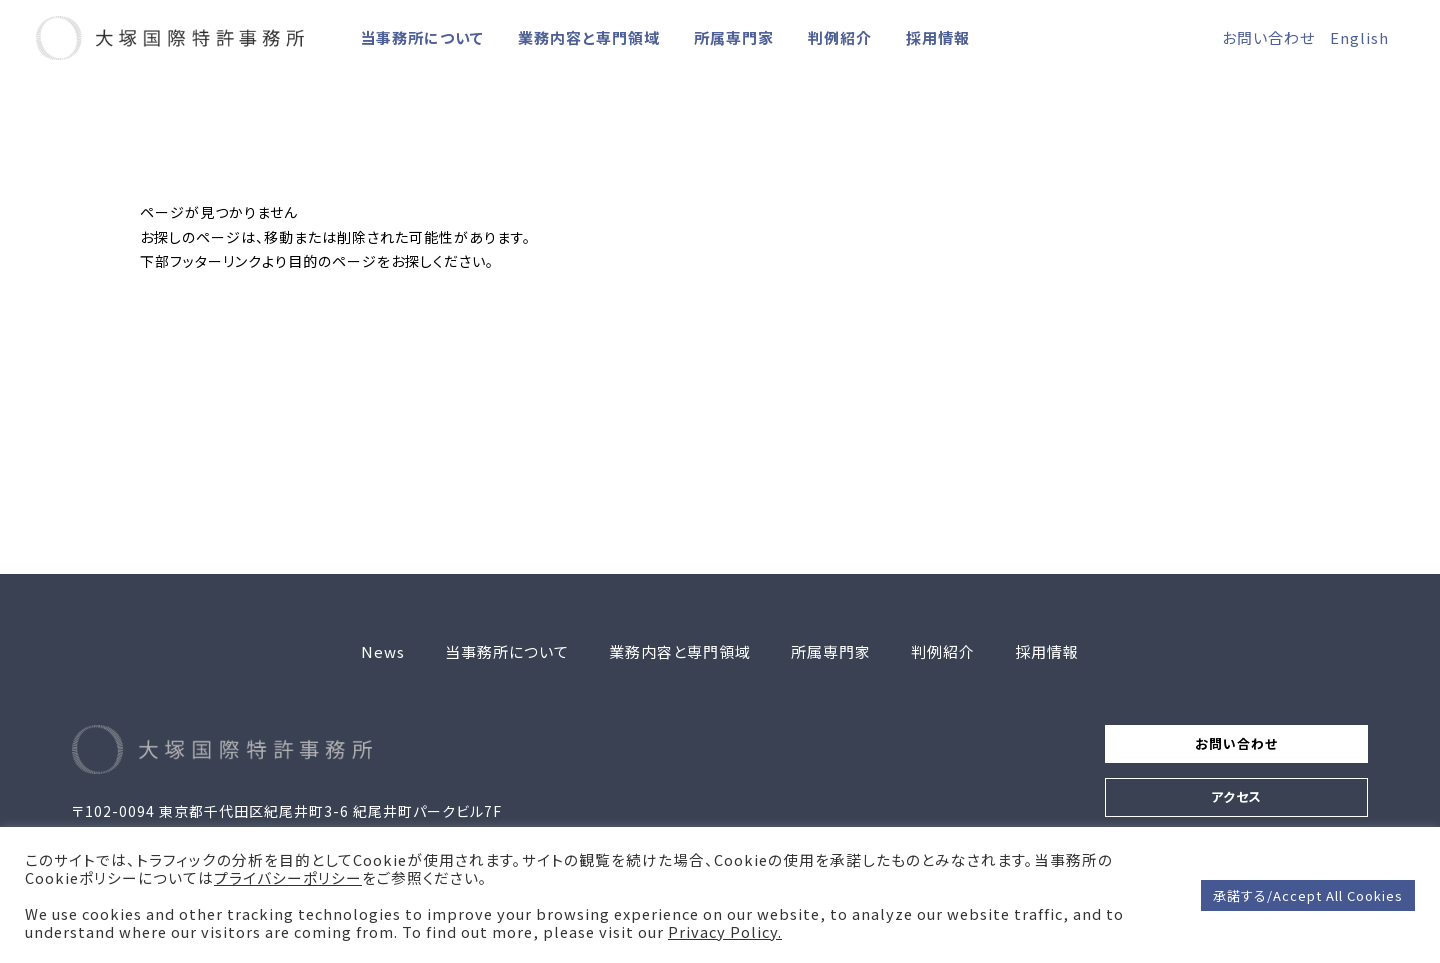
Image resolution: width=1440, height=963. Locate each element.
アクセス (1218, 808)
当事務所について (422, 37)
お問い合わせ (1268, 37)
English (1359, 37)
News (383, 651)
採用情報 (938, 37)
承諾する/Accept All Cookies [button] (1308, 895)
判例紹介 (840, 37)
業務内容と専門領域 (589, 37)
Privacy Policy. (725, 932)
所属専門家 (734, 37)
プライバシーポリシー (288, 878)
